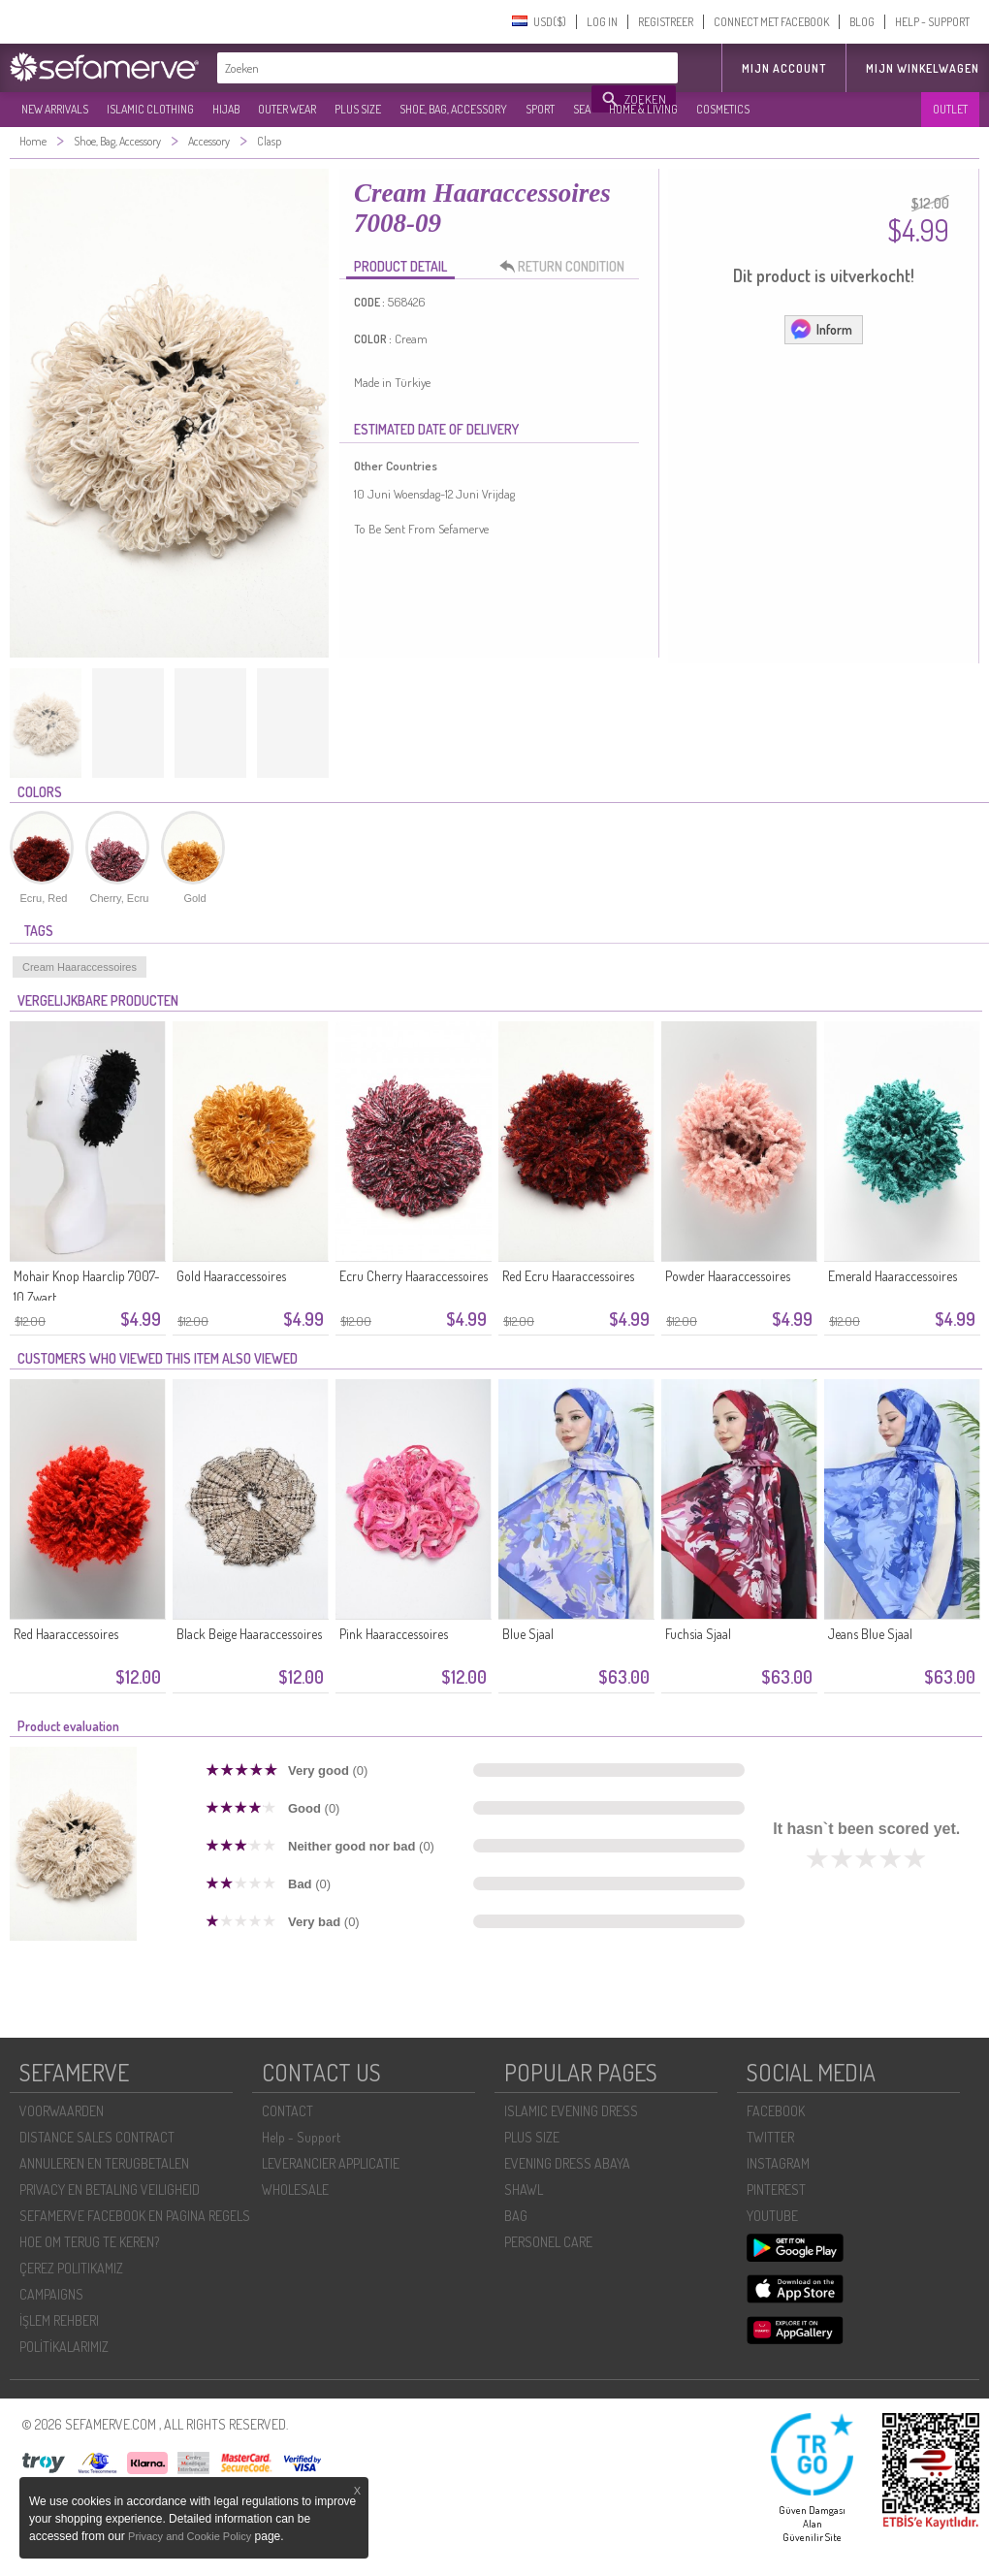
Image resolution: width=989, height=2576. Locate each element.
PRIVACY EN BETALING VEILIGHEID (109, 2189)
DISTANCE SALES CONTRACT (97, 2137)
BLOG (862, 22)
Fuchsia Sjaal (698, 1634)
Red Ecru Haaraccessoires (568, 1276)
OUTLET (950, 109)
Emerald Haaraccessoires (892, 1276)
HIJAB (225, 109)
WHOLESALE (295, 2189)
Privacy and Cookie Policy (189, 2536)
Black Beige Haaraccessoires (249, 1634)
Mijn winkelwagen (922, 68)
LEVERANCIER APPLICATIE (330, 2163)
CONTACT (287, 2111)
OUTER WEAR (287, 109)
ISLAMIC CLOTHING (150, 109)
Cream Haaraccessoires (79, 967)
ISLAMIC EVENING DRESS (571, 2111)
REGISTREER (665, 22)
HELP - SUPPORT (932, 22)
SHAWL (523, 2189)
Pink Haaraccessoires (393, 1634)
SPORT (540, 109)
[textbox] (405, 67)
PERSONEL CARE (548, 2242)
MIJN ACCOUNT (784, 68)
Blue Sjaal (528, 1634)
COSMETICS (723, 109)
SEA (581, 109)
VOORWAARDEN (61, 2111)
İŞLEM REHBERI (59, 2320)
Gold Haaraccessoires (231, 1276)
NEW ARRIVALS (54, 109)
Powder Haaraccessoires (727, 1276)
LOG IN (602, 22)
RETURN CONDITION (567, 266)
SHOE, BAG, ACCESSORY (453, 109)
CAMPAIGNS (51, 2294)
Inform (820, 328)
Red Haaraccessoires (66, 1634)
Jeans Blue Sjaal (870, 1634)
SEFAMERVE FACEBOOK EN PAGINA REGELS (134, 2215)
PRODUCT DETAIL (400, 266)
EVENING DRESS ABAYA (567, 2163)
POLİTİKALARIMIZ (64, 2346)
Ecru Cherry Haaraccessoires (413, 1276)
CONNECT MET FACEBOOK (771, 22)
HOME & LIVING (643, 109)
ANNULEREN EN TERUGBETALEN (104, 2163)
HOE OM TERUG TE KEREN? (89, 2242)
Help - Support (301, 2137)
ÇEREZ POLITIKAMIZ (71, 2268)
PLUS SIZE (358, 109)
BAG (515, 2215)
